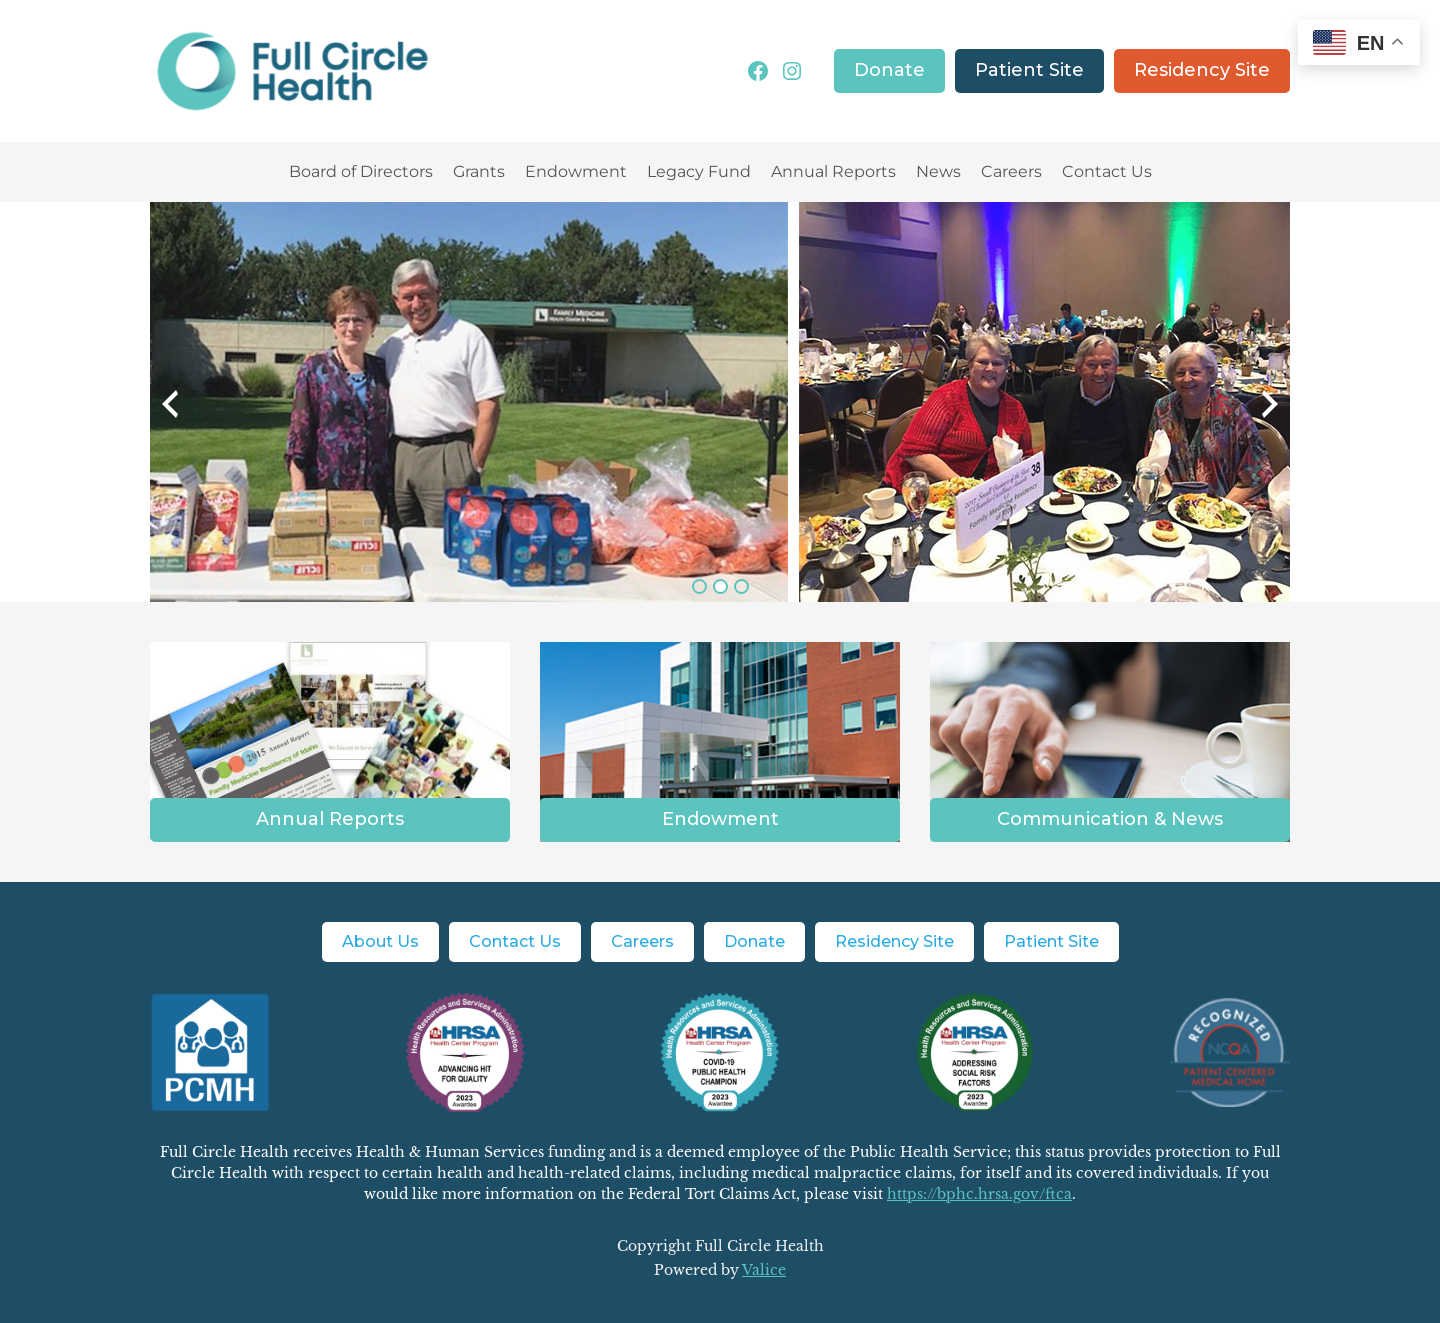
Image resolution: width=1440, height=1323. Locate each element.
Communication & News (1110, 819)
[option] (720, 402)
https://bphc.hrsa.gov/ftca (979, 1194)
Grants (479, 171)
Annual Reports (833, 171)
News (938, 171)
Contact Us (1107, 171)
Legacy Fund (699, 171)
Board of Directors (361, 171)
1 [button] (699, 586)
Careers (1011, 171)
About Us (380, 941)
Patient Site (1029, 70)
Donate (889, 70)
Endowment (576, 171)
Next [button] (1236, 419)
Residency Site (1202, 70)
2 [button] (720, 586)
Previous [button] (216, 419)
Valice (764, 1270)
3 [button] (741, 586)
